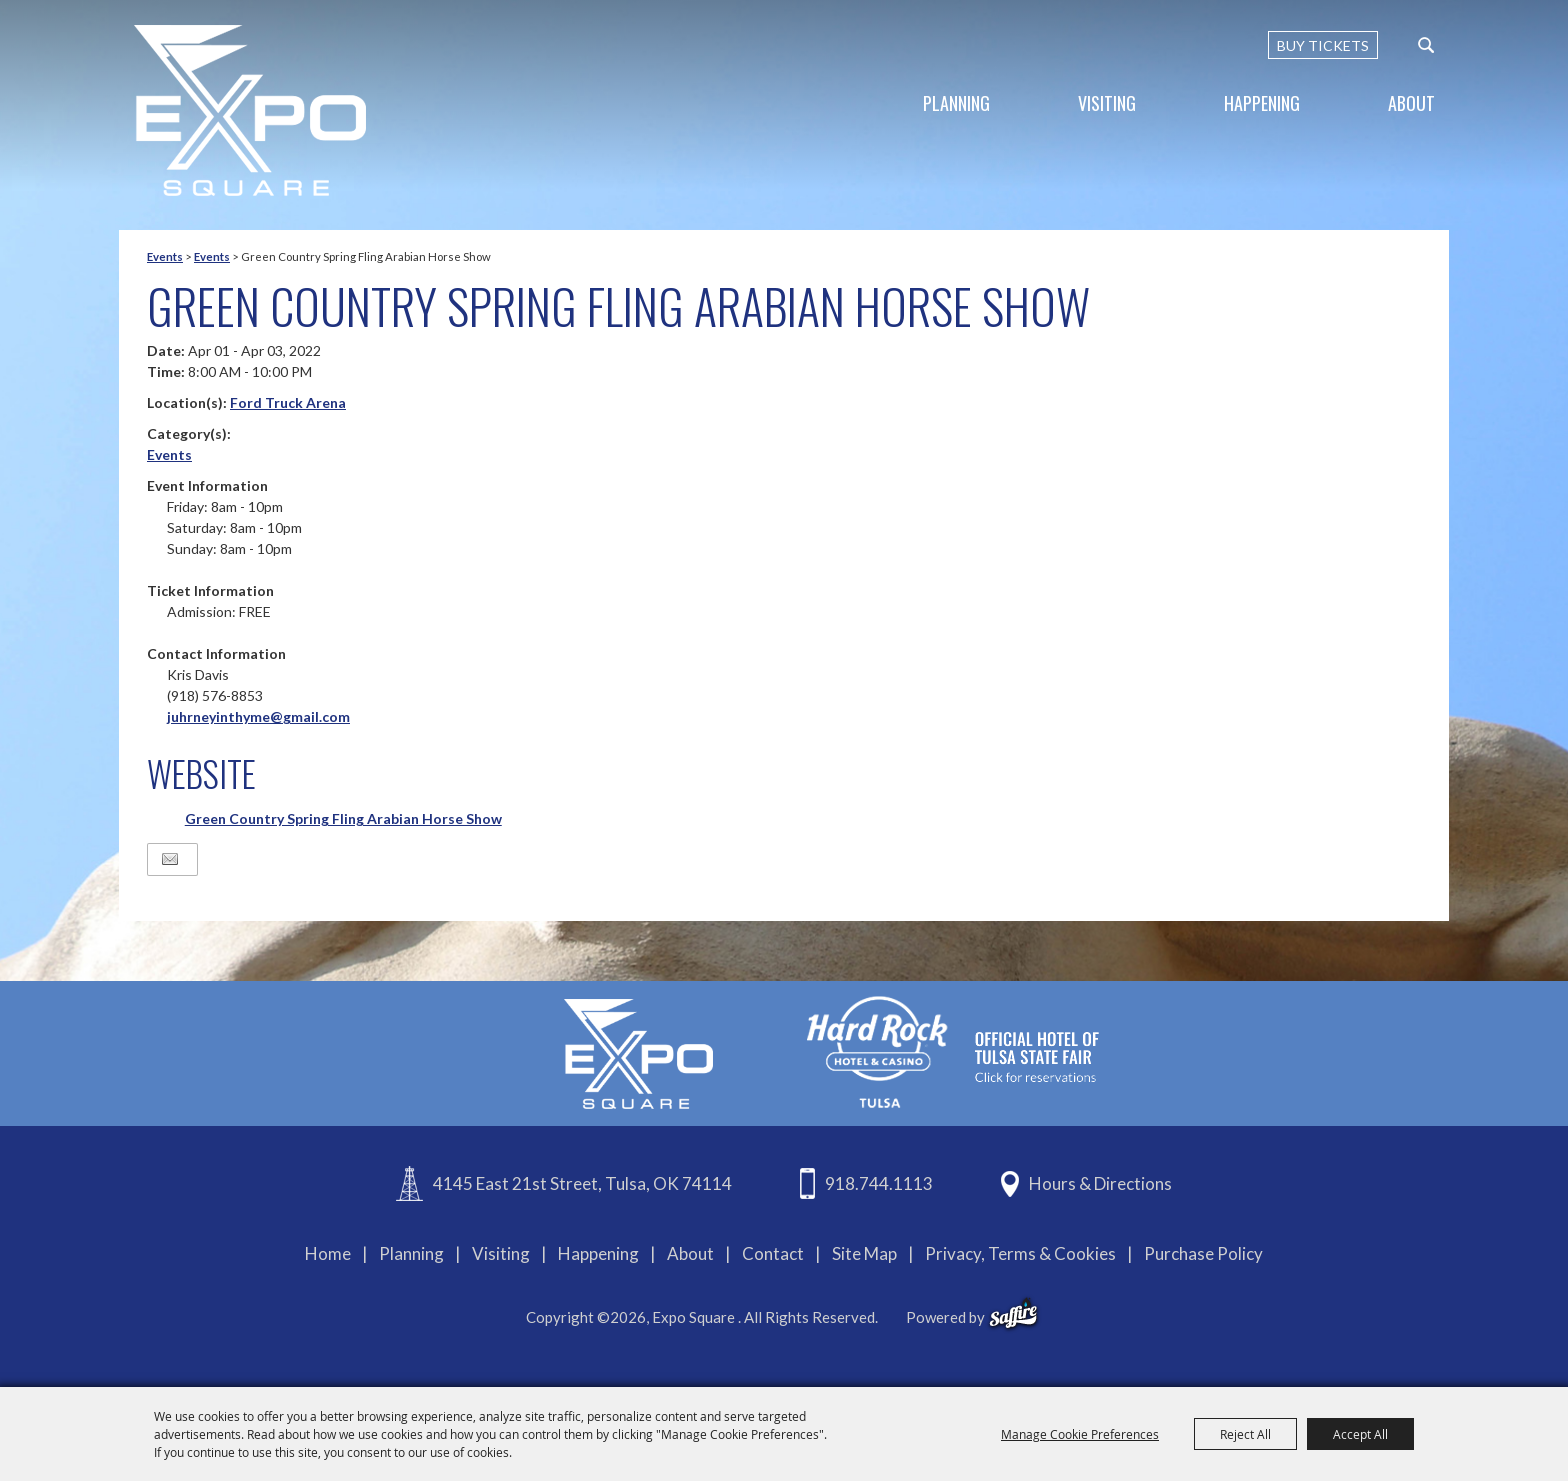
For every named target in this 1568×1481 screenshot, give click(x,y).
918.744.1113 (879, 1183)
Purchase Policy (1203, 1253)
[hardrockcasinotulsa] (953, 1051)
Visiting (1107, 103)
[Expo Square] (250, 110)
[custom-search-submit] (1426, 45)
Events (165, 256)
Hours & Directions (1100, 1183)
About (1411, 103)
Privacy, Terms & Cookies (1020, 1253)
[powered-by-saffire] (1013, 1314)
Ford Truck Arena (288, 402)
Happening (1262, 103)
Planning (956, 103)
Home (328, 1253)
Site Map (864, 1253)
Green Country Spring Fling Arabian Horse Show (343, 818)
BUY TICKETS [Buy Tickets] (1323, 45)
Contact (773, 1253)
